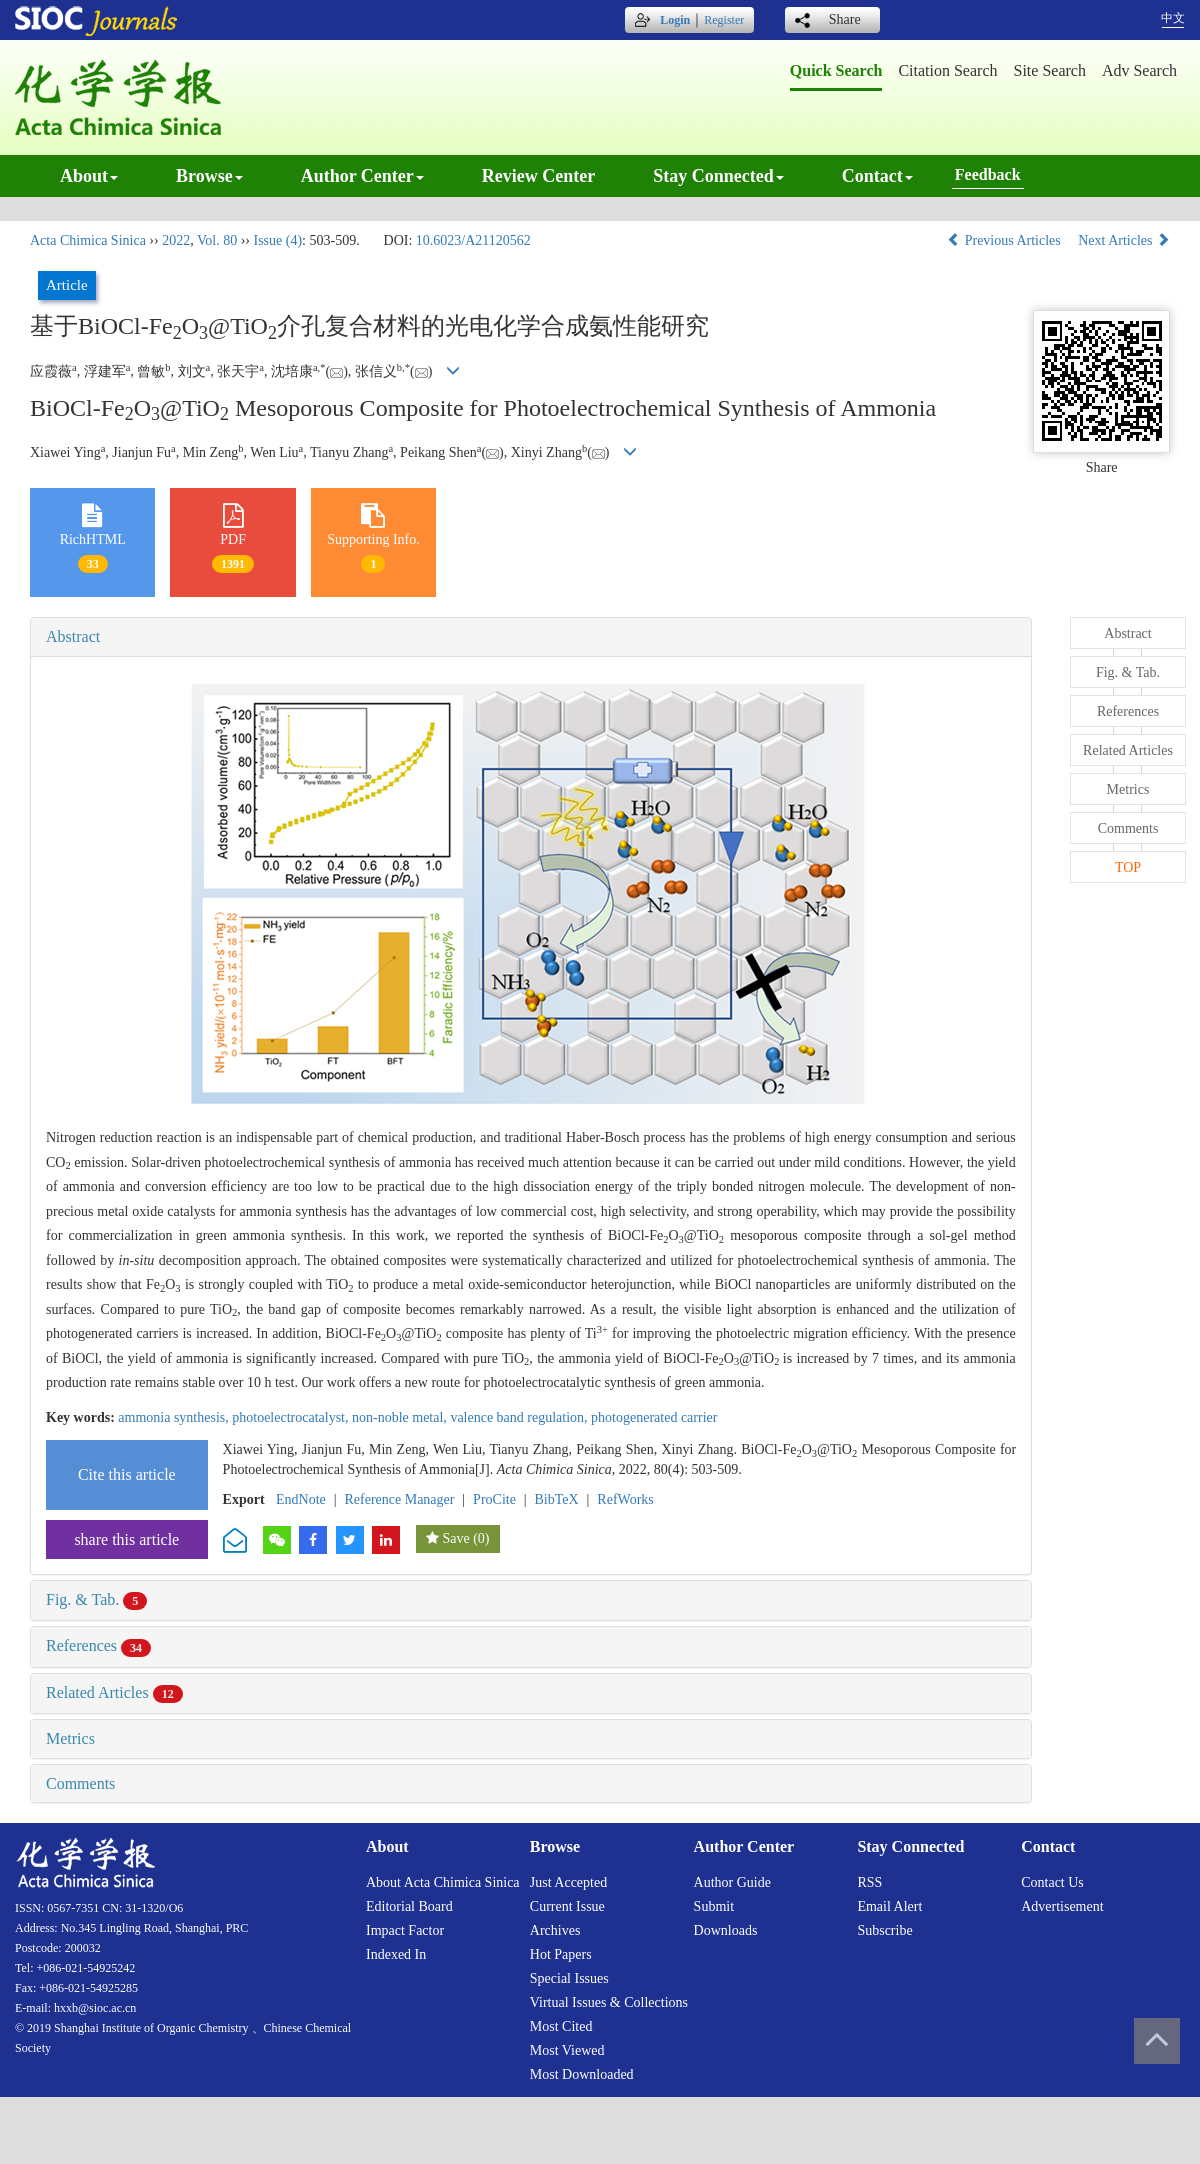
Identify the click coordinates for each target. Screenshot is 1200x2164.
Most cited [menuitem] (561, 2026)
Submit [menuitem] (714, 1906)
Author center (362, 176)
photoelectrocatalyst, (292, 1417)
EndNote (301, 1499)
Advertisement (1062, 1906)
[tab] (531, 637)
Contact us (1052, 1882)
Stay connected (718, 176)
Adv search (1139, 70)
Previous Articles (1005, 240)
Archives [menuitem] (555, 1930)
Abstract (73, 636)
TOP (1128, 867)
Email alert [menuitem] (889, 1906)
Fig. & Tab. (96, 1599)
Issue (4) (277, 240)
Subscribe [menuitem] (884, 1930)
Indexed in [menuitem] (396, 1954)
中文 (1173, 18)
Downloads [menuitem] (726, 1930)
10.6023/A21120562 (473, 240)
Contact (877, 176)
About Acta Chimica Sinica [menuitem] (443, 1882)
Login (675, 20)
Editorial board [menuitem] (409, 1906)
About (89, 176)
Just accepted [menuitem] (568, 1882)
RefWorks (625, 1499)
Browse (209, 176)
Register (724, 20)
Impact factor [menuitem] (405, 1930)
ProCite (494, 1499)
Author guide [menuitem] (732, 1882)
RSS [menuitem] (869, 1882)
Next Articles (1124, 240)
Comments (80, 1783)
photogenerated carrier (654, 1417)
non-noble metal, (401, 1417)
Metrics (70, 1738)
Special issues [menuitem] (569, 1978)
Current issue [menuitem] (567, 1906)
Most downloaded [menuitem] (582, 2074)
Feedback (988, 174)
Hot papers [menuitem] (561, 1954)
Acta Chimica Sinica (88, 240)
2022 (176, 240)
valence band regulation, (520, 1417)
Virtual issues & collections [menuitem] (609, 2002)
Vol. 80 (217, 240)
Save (455, 1538)
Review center (538, 176)
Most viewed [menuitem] (567, 2050)
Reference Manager (399, 1499)
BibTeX (557, 1499)
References (98, 1645)
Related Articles (114, 1692)
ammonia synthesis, (175, 1417)
